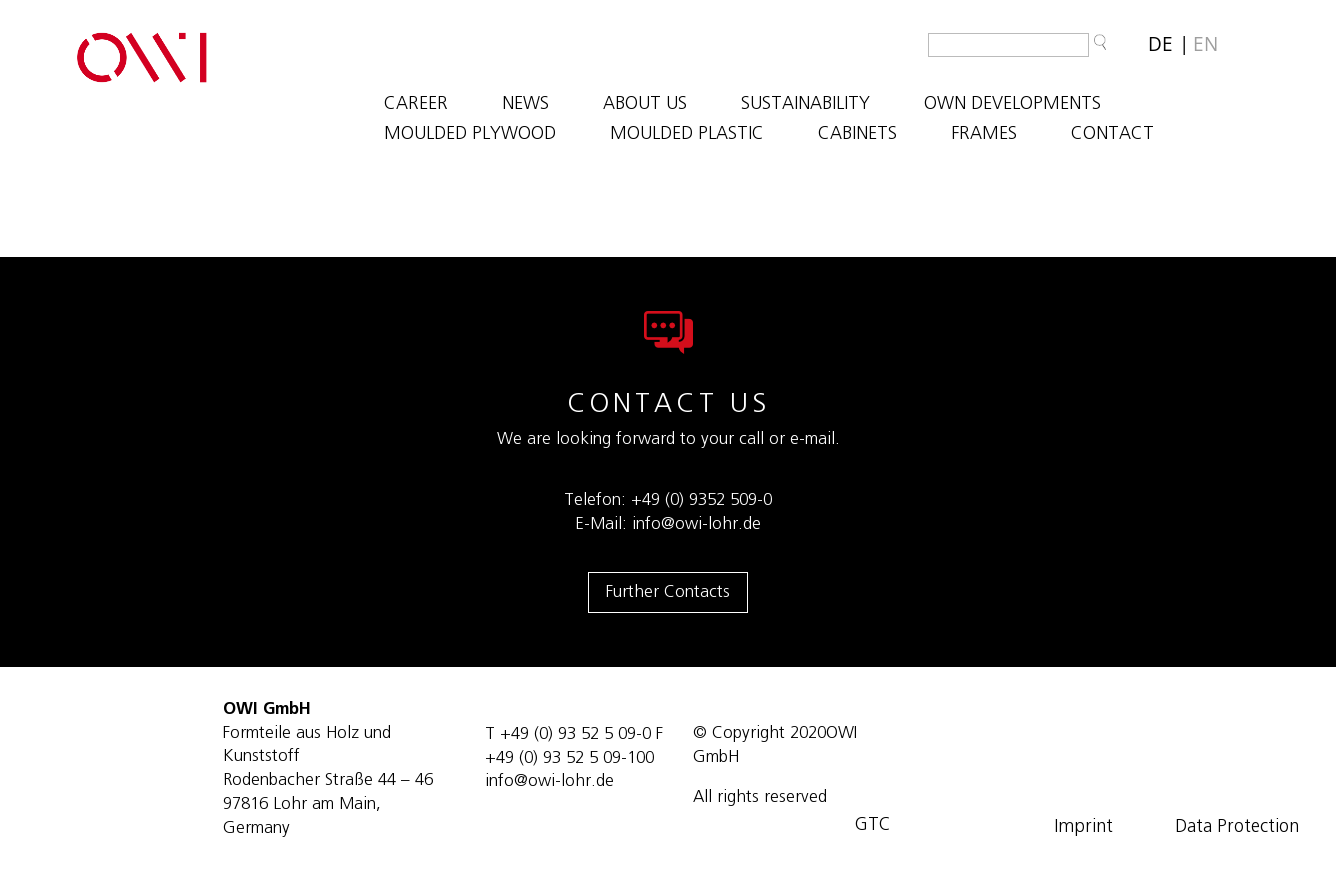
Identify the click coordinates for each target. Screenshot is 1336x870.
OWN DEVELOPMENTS (1012, 105)
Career (416, 105)
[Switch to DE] (1160, 44)
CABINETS (857, 135)
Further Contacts (668, 591)
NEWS (525, 105)
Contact (1112, 135)
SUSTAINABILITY (805, 105)
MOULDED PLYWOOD (470, 135)
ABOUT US (645, 105)
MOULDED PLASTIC (687, 135)
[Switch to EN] (1205, 44)
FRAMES (984, 135)
